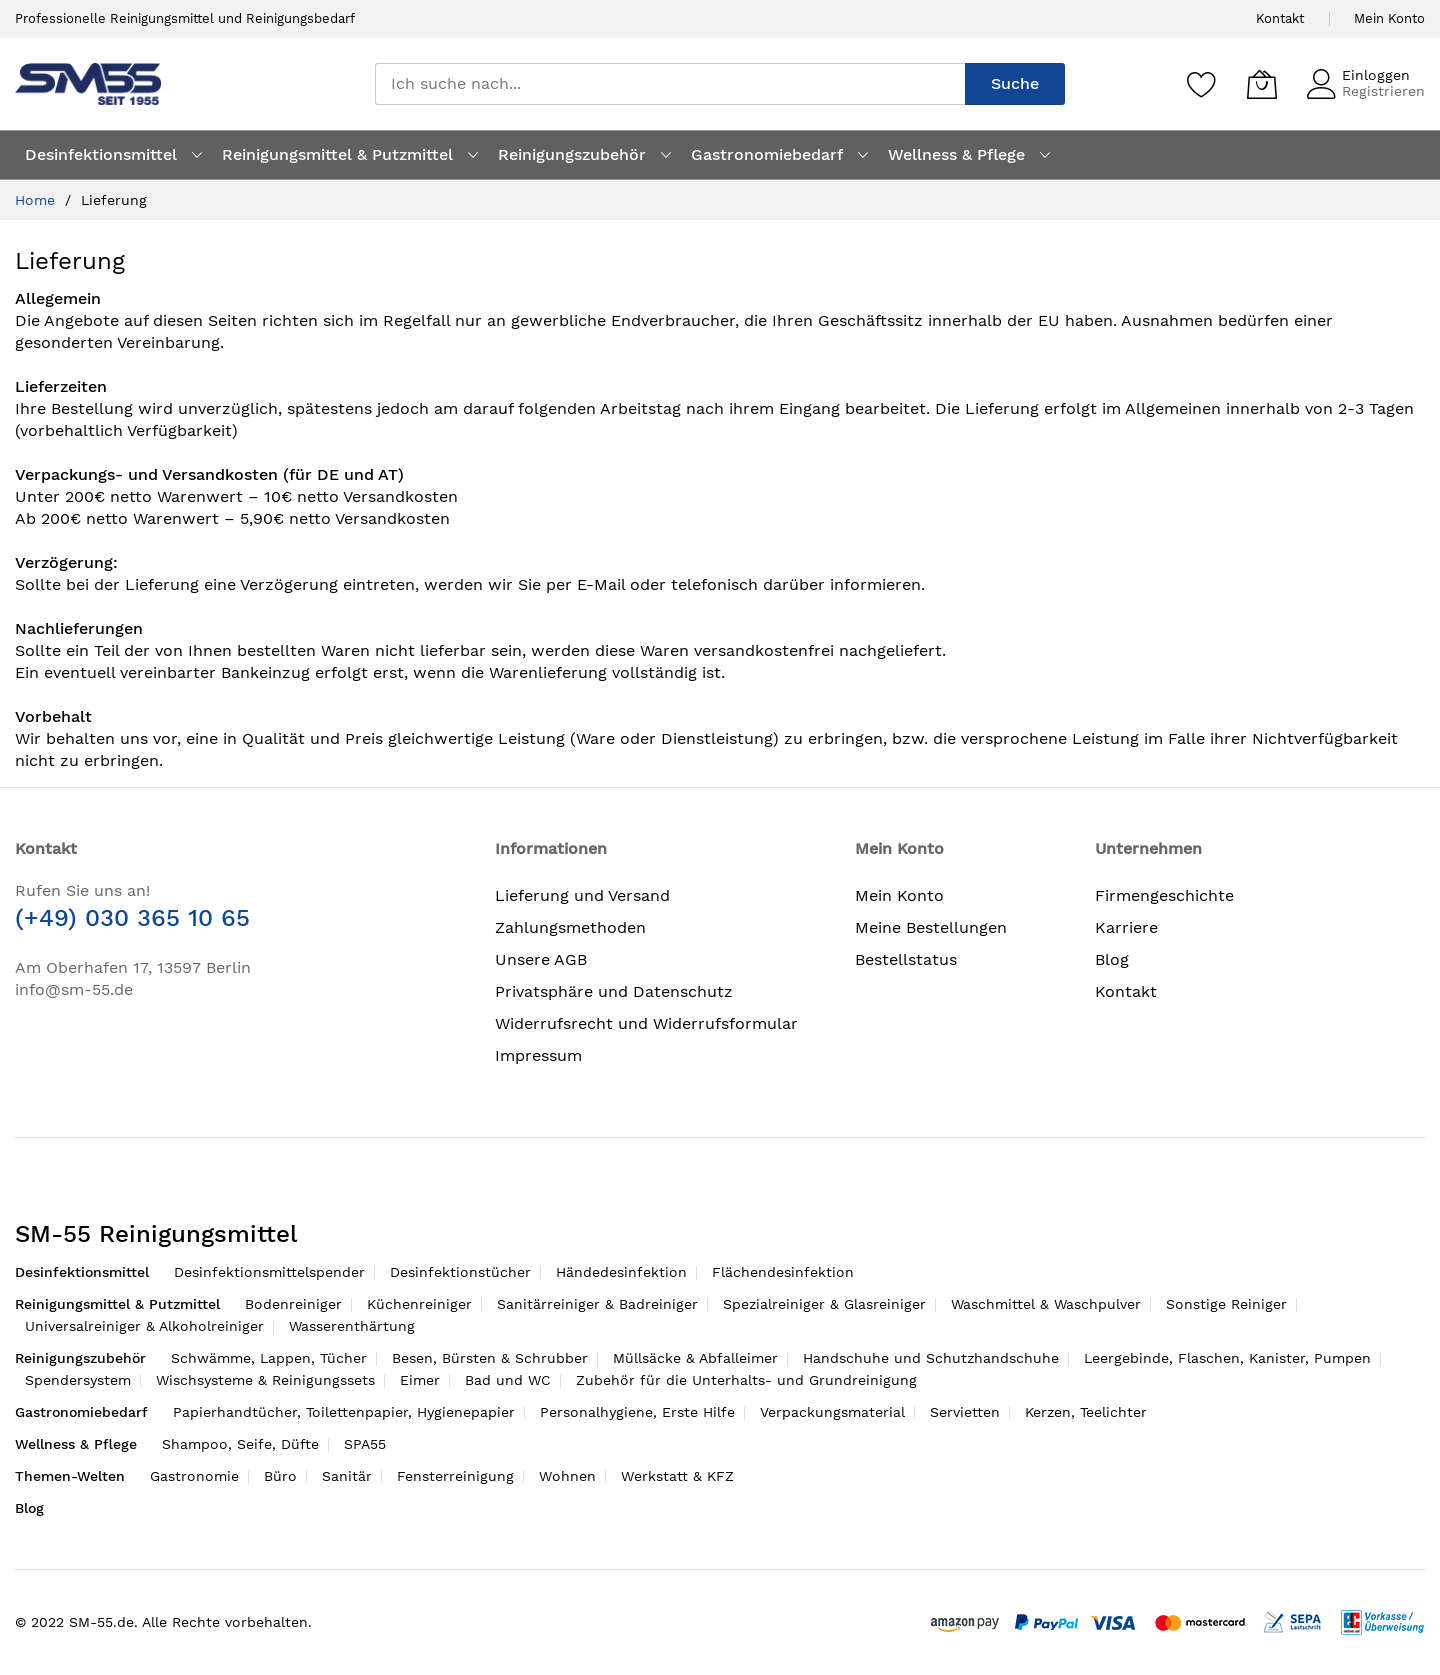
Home (37, 200)
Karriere (1126, 927)
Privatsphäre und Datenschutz (614, 991)
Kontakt (1280, 18)
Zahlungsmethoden (570, 927)
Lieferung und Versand (582, 895)
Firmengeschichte (1164, 895)
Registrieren (1383, 91)
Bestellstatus (906, 959)
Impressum (538, 1055)
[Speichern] (1202, 84)
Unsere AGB (541, 959)
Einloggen (1376, 75)
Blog (1112, 959)
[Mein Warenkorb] (1262, 84)
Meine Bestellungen (931, 927)
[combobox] (670, 84)
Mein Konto (1389, 18)
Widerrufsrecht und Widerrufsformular (646, 1023)
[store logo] (88, 83)
